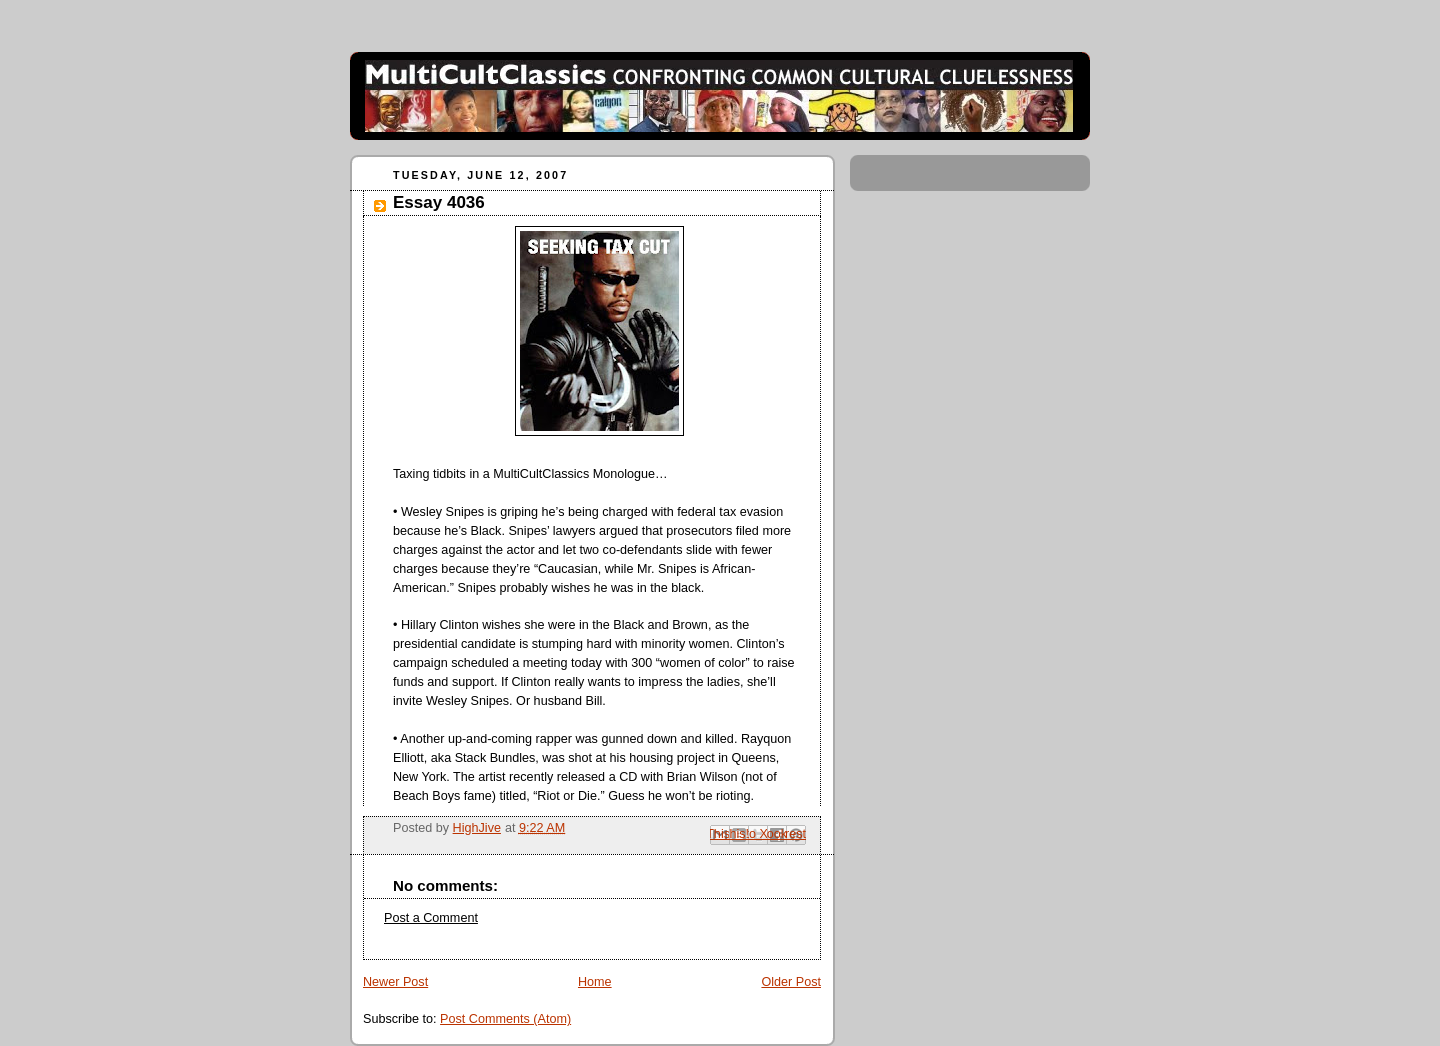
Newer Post (395, 982)
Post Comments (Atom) (505, 1019)
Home (595, 982)
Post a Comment (431, 918)
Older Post (791, 982)
